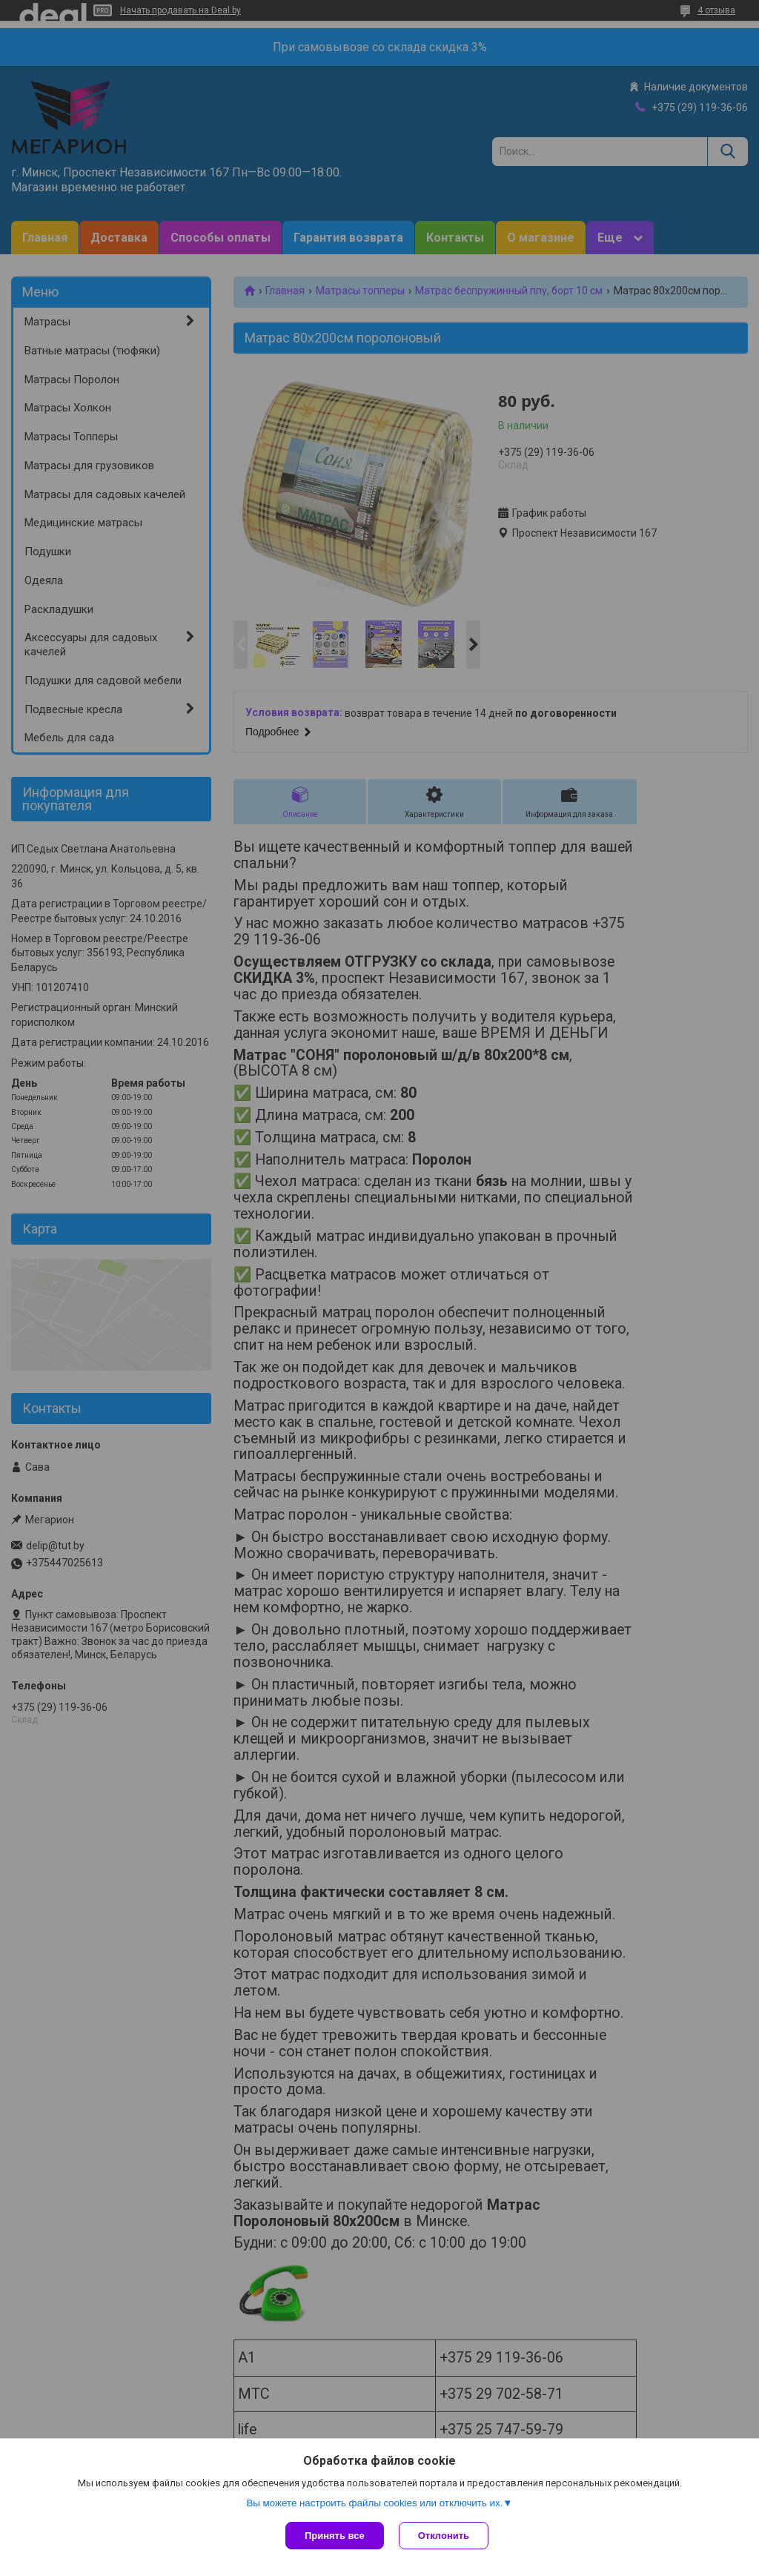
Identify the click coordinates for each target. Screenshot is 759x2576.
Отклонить (443, 2535)
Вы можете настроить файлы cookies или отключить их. (374, 2503)
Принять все (335, 2535)
